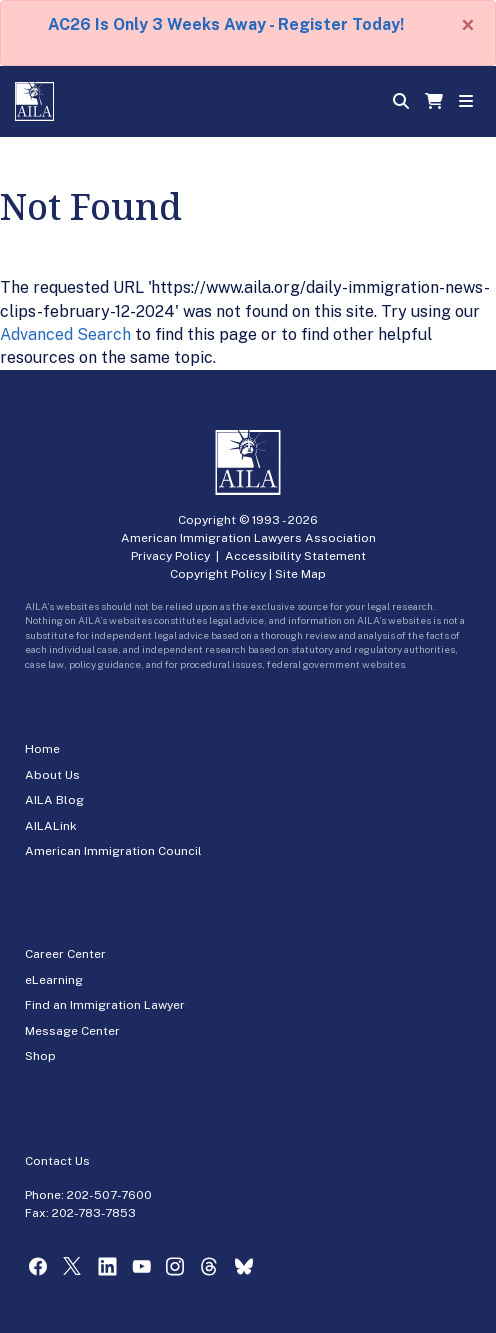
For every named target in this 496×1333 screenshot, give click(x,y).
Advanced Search (65, 334)
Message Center (72, 1031)
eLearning (54, 980)
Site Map (300, 574)
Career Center (65, 954)
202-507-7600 (109, 1195)
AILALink (51, 826)
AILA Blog (54, 800)
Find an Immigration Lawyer (105, 1005)
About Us (52, 775)
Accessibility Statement (295, 556)
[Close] (468, 25)
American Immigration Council (113, 851)
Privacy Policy (170, 556)
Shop (40, 1056)
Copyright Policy (218, 574)
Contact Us (57, 1161)
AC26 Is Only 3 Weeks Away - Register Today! (226, 24)
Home (42, 749)
